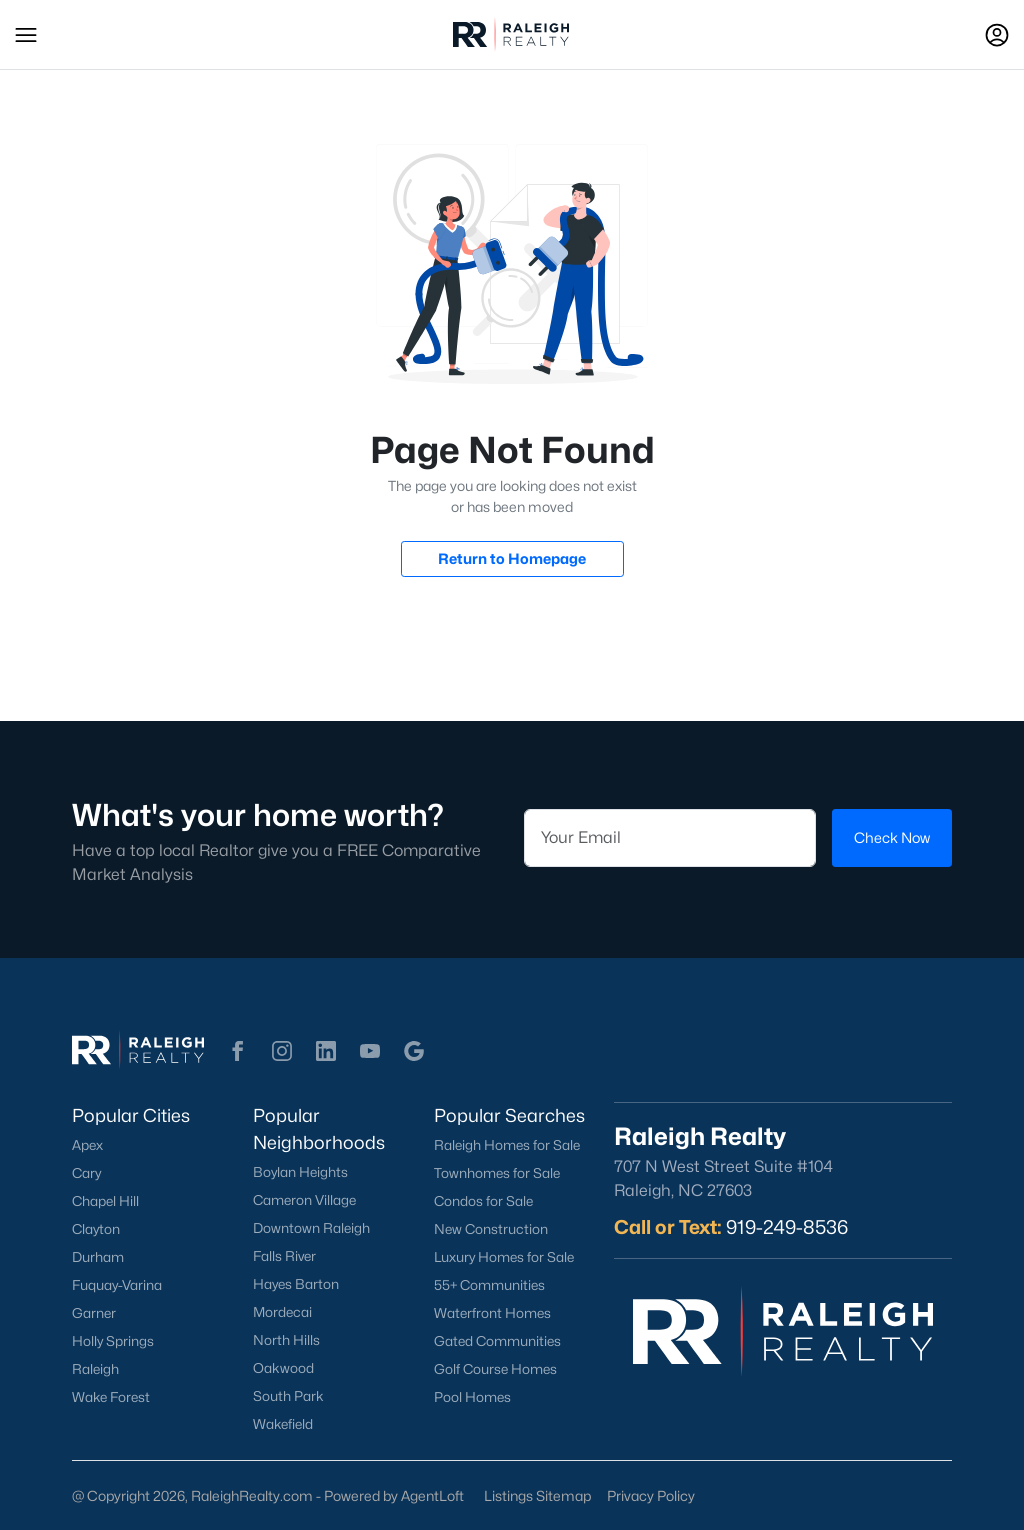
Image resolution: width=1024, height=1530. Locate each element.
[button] (26, 35)
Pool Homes (472, 1397)
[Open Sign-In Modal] (997, 35)
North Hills (286, 1340)
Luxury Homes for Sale (504, 1257)
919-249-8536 (787, 1227)
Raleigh (95, 1369)
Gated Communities (497, 1341)
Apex (87, 1145)
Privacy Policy (651, 1495)
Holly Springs (113, 1341)
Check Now (892, 837)
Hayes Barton (296, 1284)
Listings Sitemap (537, 1495)
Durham (98, 1257)
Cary (86, 1173)
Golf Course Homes (495, 1369)
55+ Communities (489, 1285)
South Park (288, 1396)
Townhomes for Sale (497, 1173)
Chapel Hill (105, 1201)
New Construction (491, 1229)
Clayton (96, 1229)
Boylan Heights (300, 1172)
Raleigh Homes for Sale (507, 1145)
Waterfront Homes (492, 1313)
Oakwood (283, 1368)
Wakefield (283, 1424)
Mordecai (282, 1312)
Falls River (284, 1256)
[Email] (670, 838)
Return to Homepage (512, 558)
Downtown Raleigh (311, 1228)
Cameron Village (304, 1200)
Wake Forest (111, 1397)
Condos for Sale (483, 1201)
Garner (94, 1313)
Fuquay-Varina (117, 1285)
